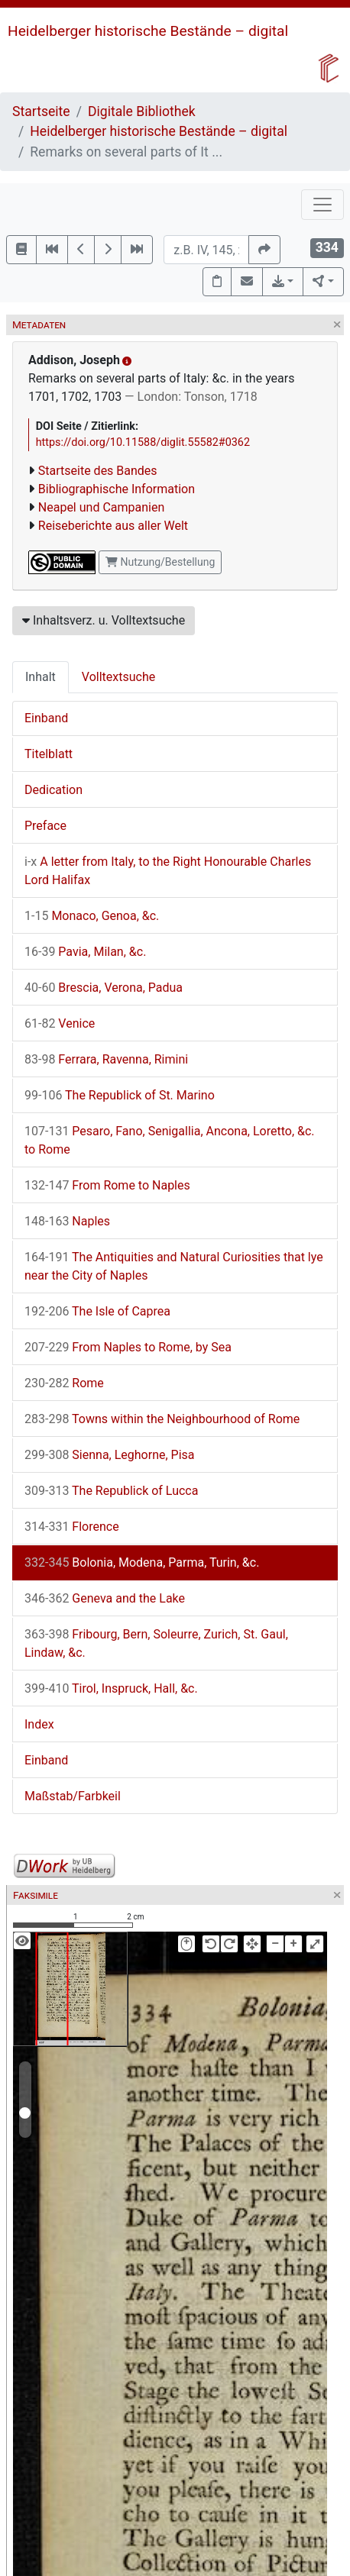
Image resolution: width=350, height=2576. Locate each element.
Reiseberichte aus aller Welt (113, 525)
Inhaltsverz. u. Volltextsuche (103, 620)
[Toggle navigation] (322, 204)
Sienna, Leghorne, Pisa (109, 1455)
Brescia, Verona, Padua (103, 987)
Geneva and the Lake (104, 1598)
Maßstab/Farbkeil (72, 1796)
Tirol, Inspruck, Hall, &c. (111, 1688)
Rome (64, 1383)
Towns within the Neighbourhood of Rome (162, 1419)
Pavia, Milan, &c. (85, 951)
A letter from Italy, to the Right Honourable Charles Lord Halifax (167, 870)
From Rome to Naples (107, 1185)
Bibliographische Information (116, 489)
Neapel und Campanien (101, 507)
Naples (67, 1221)
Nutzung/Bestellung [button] (160, 562)
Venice (59, 1023)
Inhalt (40, 677)
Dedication (53, 790)
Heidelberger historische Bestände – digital (148, 31)
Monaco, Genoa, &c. (91, 916)
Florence (71, 1526)
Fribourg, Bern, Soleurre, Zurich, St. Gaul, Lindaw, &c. (156, 1643)
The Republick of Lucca (111, 1490)
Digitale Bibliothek (142, 111)
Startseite (41, 111)
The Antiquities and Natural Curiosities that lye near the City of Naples (173, 1266)
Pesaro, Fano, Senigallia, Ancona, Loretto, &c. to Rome (169, 1140)
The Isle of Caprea (97, 1311)
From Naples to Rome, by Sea (128, 1347)
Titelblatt (48, 754)
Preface (45, 825)
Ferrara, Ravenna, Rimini (106, 1059)
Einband (46, 718)
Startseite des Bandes (97, 470)
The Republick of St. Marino (119, 1095)
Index (39, 1724)
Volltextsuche (118, 677)
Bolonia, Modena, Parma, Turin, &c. (141, 1562)
